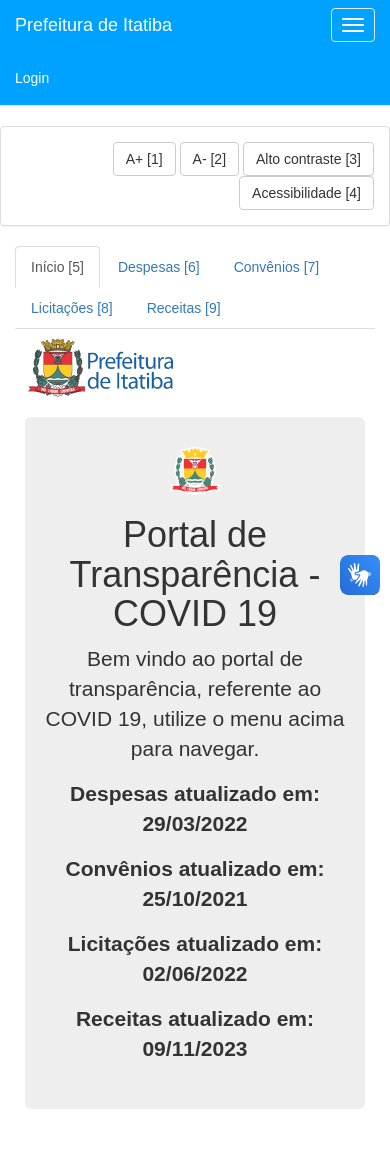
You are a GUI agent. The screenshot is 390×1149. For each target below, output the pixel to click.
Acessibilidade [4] (306, 193)
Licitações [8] (72, 308)
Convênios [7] (277, 267)
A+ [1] (144, 159)
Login (32, 78)
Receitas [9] (184, 308)
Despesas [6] (159, 267)
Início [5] (57, 267)
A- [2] (209, 159)
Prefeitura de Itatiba (93, 25)
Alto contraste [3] (308, 159)
